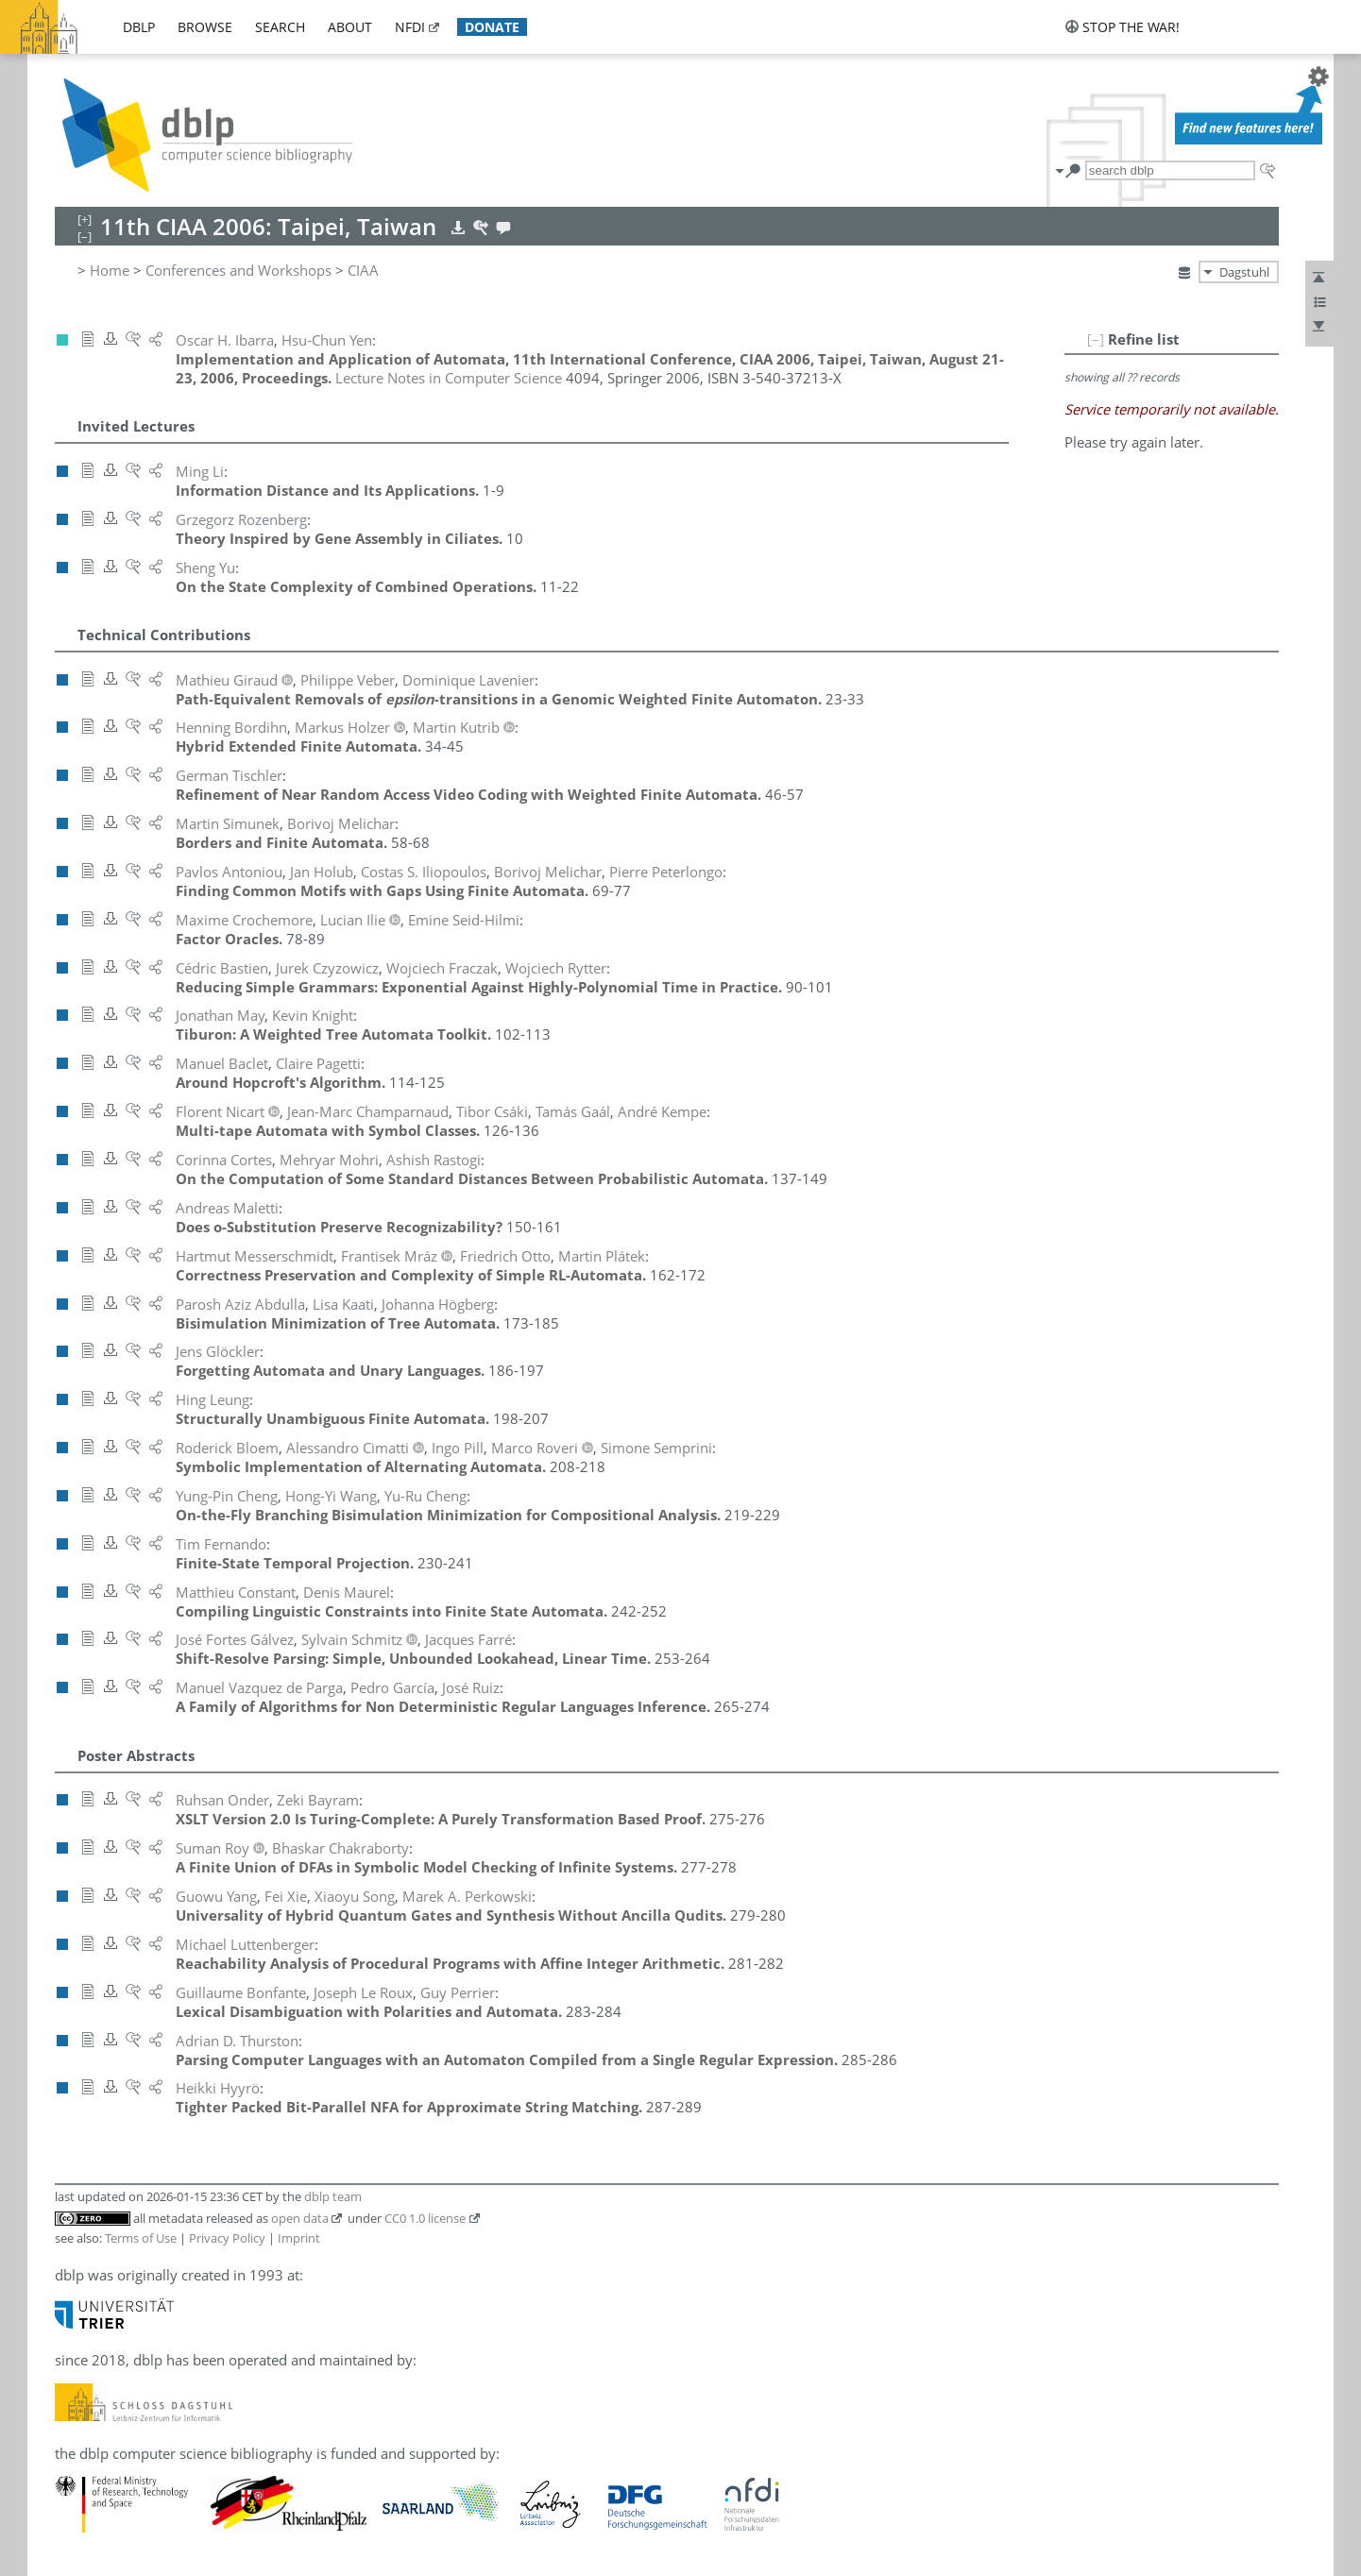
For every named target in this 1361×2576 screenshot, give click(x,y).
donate (492, 27)
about (350, 27)
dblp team (333, 2196)
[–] (1095, 339)
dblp (139, 27)
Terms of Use (141, 2237)
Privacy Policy (227, 2237)
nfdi (410, 27)
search (280, 27)
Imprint (299, 2237)
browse (205, 27)
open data (300, 2218)
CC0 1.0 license (425, 2218)
